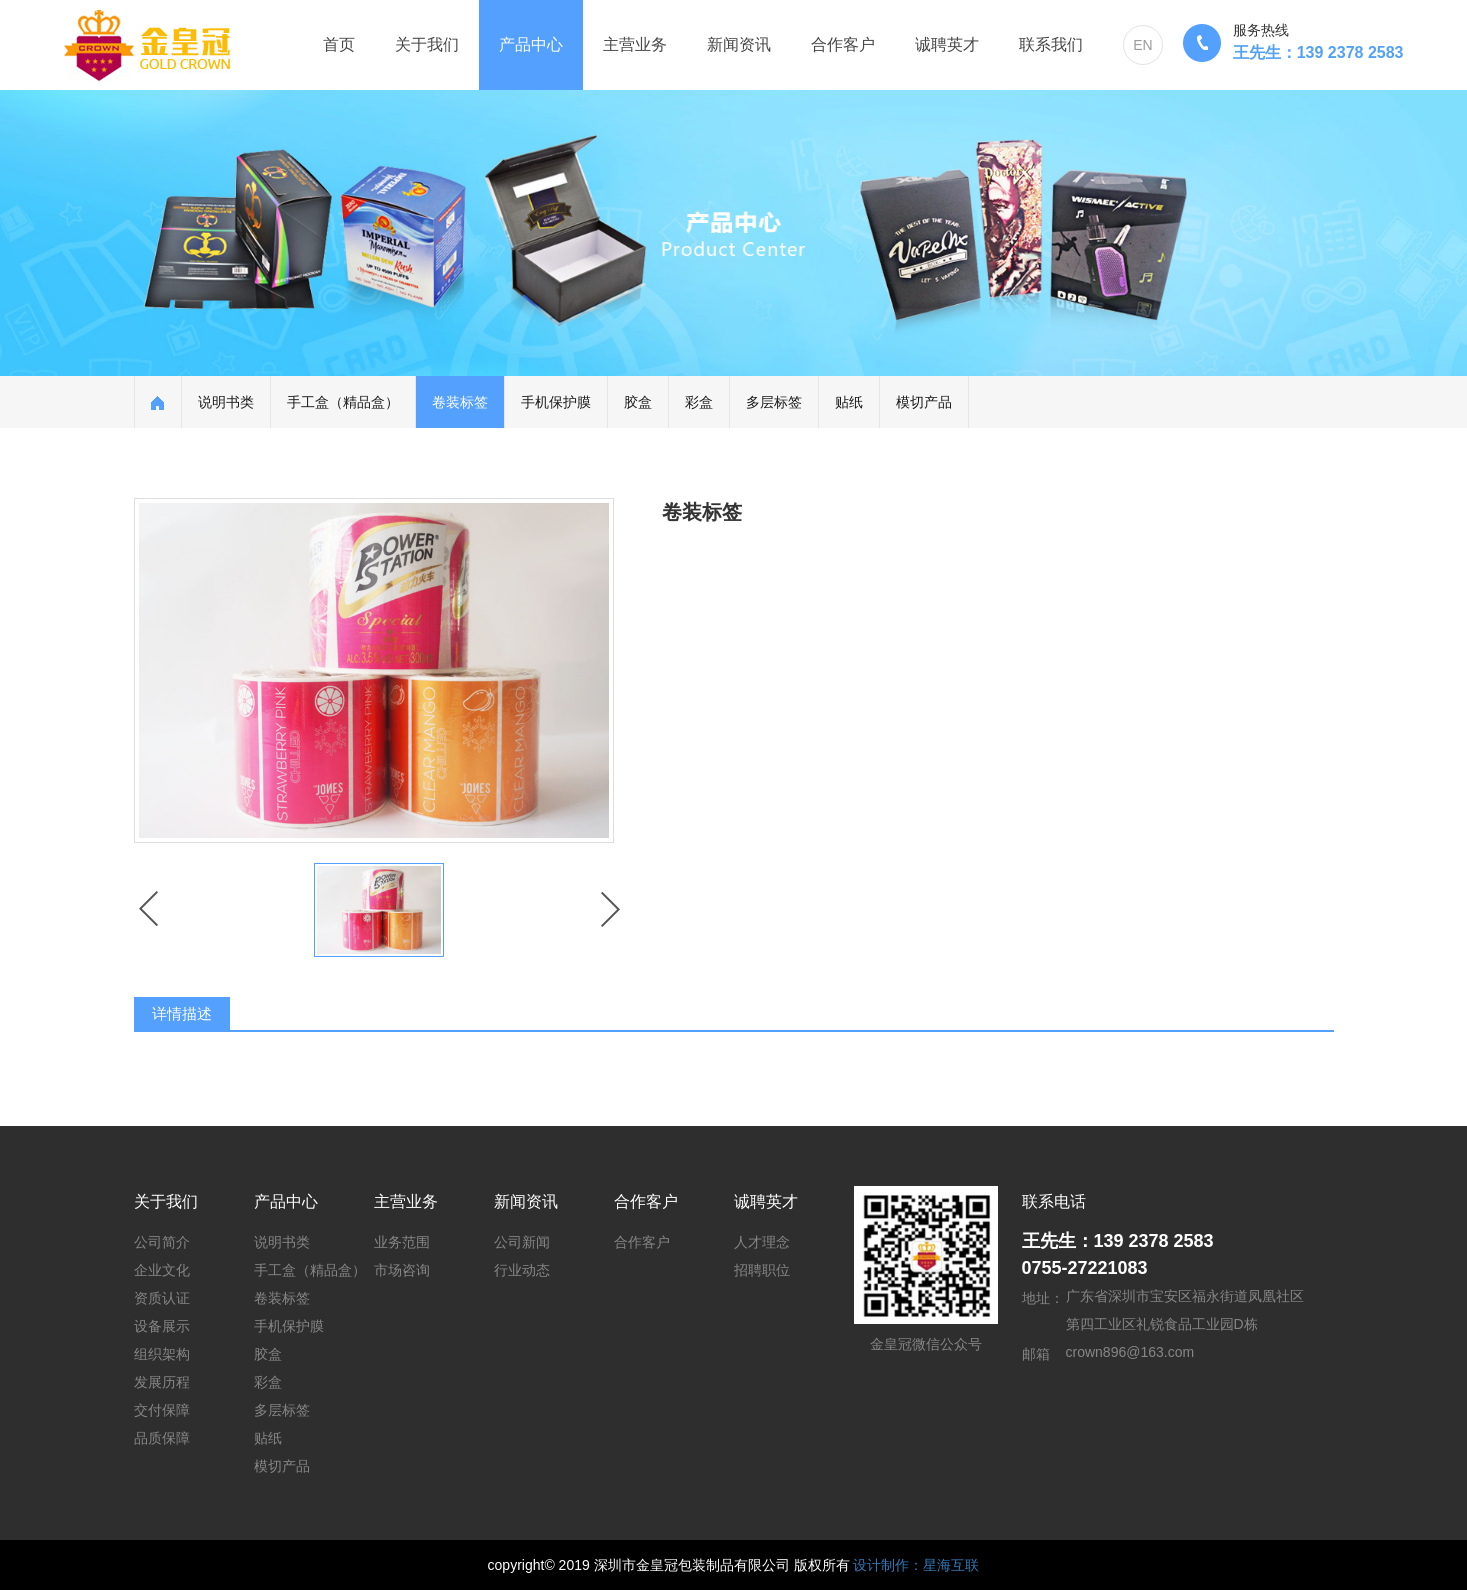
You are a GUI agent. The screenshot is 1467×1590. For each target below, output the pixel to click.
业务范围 (402, 1242)
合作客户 (843, 44)
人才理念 (762, 1242)
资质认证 (162, 1298)
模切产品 (924, 402)
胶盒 (638, 402)
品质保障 (162, 1438)
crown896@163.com (1130, 1352)
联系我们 (1051, 44)
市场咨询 (402, 1270)
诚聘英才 (947, 44)
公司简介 (162, 1242)
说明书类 (226, 402)
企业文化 (162, 1270)
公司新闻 (522, 1242)
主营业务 (635, 44)
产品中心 (531, 44)
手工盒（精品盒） (343, 402)
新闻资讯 (739, 44)
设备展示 (162, 1326)
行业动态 (522, 1270)
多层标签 (774, 402)
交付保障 (162, 1410)
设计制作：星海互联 (916, 1565)
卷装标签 (460, 402)
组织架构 (162, 1354)
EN (1142, 45)
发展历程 (162, 1382)
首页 (339, 44)
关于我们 (427, 44)
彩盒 (699, 402)
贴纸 (849, 402)
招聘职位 (762, 1270)
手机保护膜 (556, 402)
